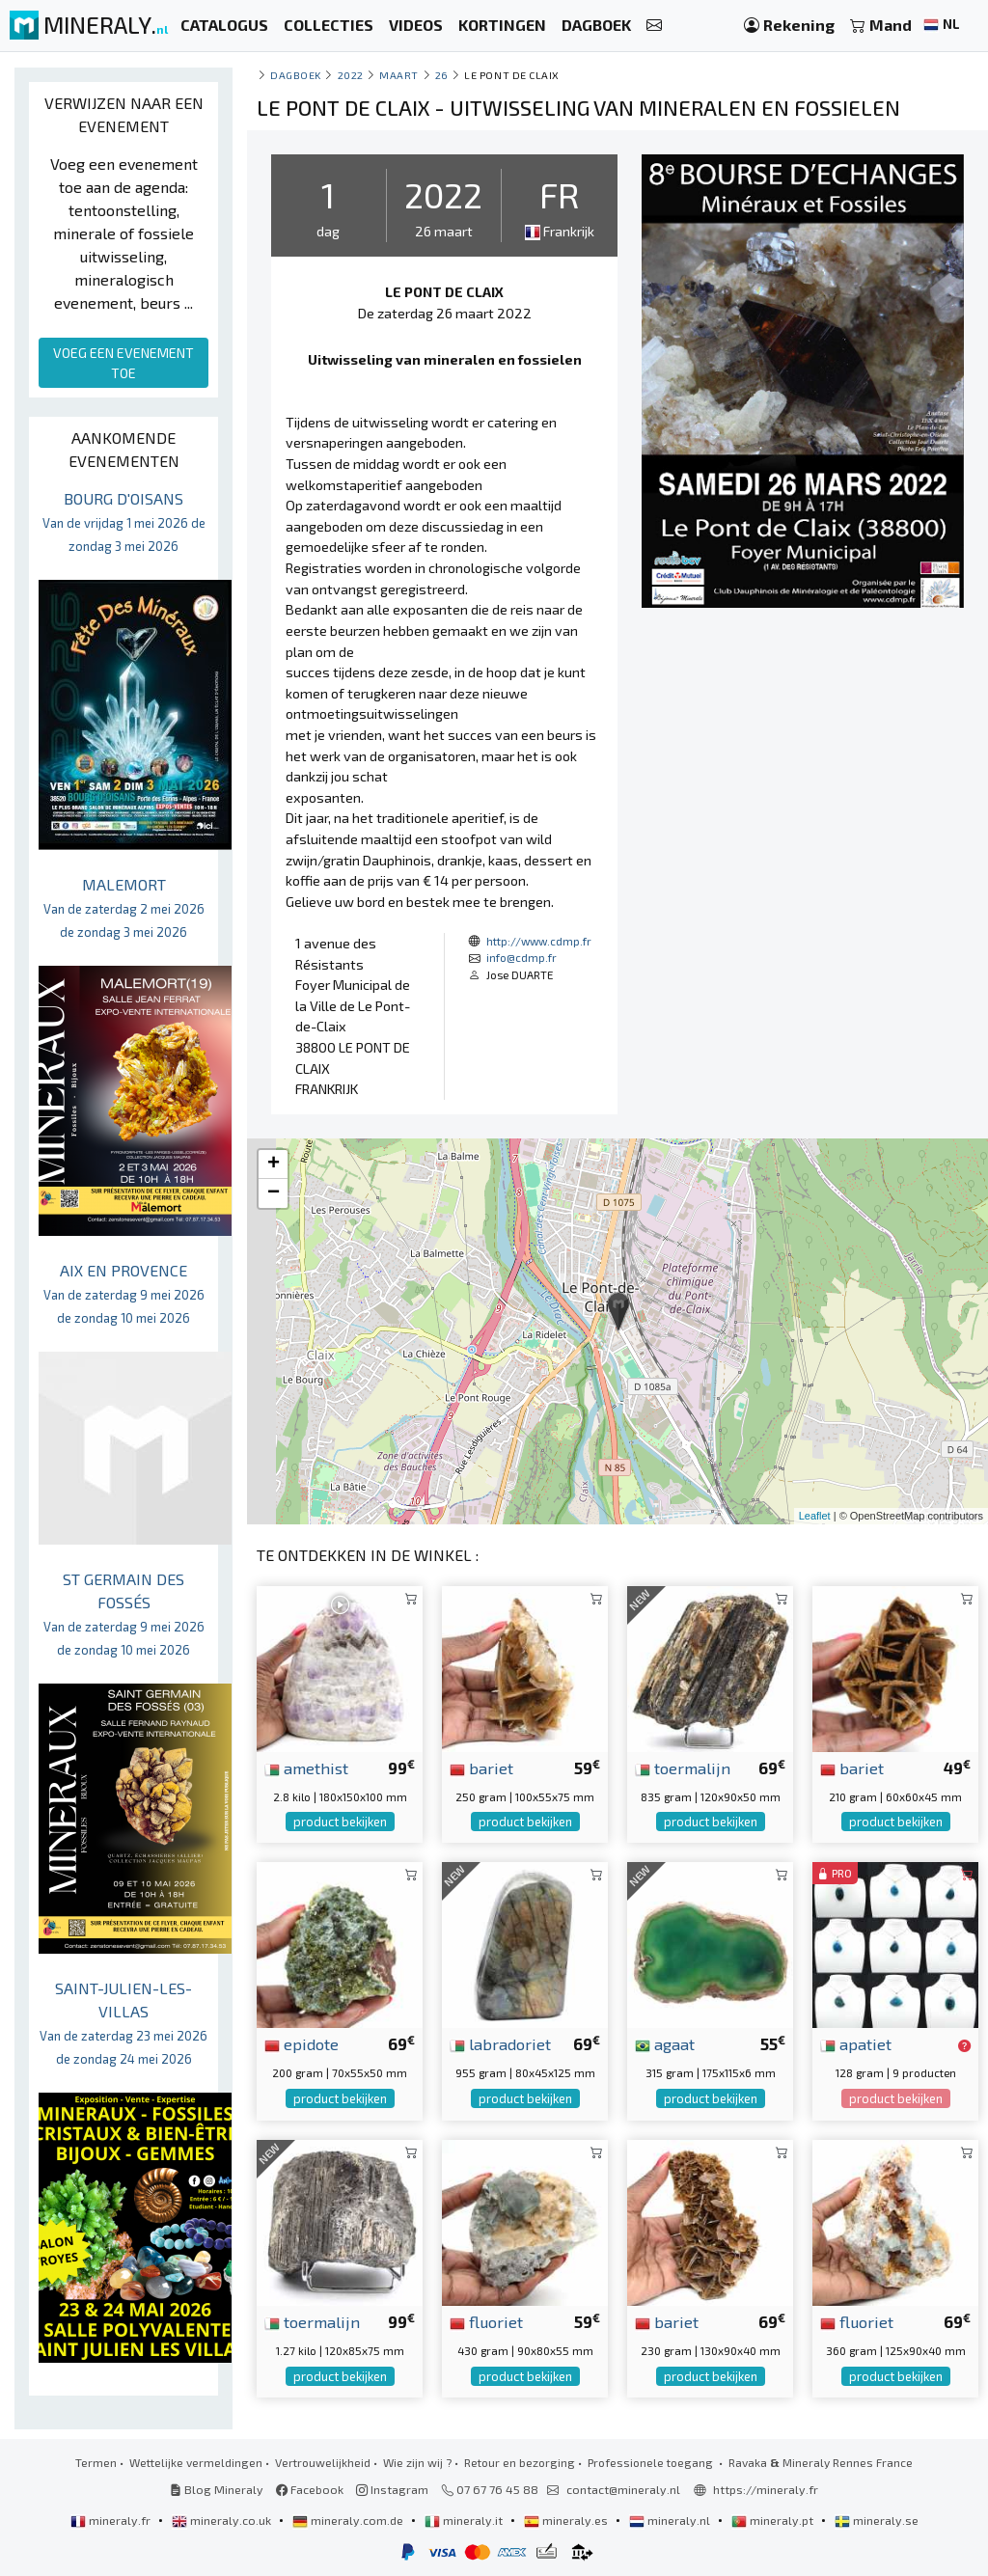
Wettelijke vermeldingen (195, 2462)
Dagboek (295, 75)
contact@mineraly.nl (623, 2489)
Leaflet (815, 1515)
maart (399, 75)
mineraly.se (877, 2520)
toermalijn (682, 1767)
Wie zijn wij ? (417, 2462)
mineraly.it (465, 2520)
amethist (306, 1767)
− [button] (273, 1193)
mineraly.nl (671, 2520)
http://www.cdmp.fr (538, 940)
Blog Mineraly (216, 2489)
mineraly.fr (111, 2520)
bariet (481, 1767)
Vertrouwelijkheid (322, 2462)
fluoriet (486, 2321)
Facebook (309, 2489)
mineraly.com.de (349, 2520)
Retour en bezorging (519, 2462)
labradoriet (500, 2043)
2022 (351, 75)
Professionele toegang (652, 2462)
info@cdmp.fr (521, 957)
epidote (301, 2043)
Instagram (392, 2489)
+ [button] (273, 1164)
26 (442, 75)
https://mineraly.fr (765, 2489)
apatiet (856, 2043)
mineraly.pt (773, 2520)
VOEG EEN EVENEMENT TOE (123, 362)
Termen (96, 2462)
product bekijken (340, 1821)
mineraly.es (567, 2520)
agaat (665, 2043)
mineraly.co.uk (223, 2520)
